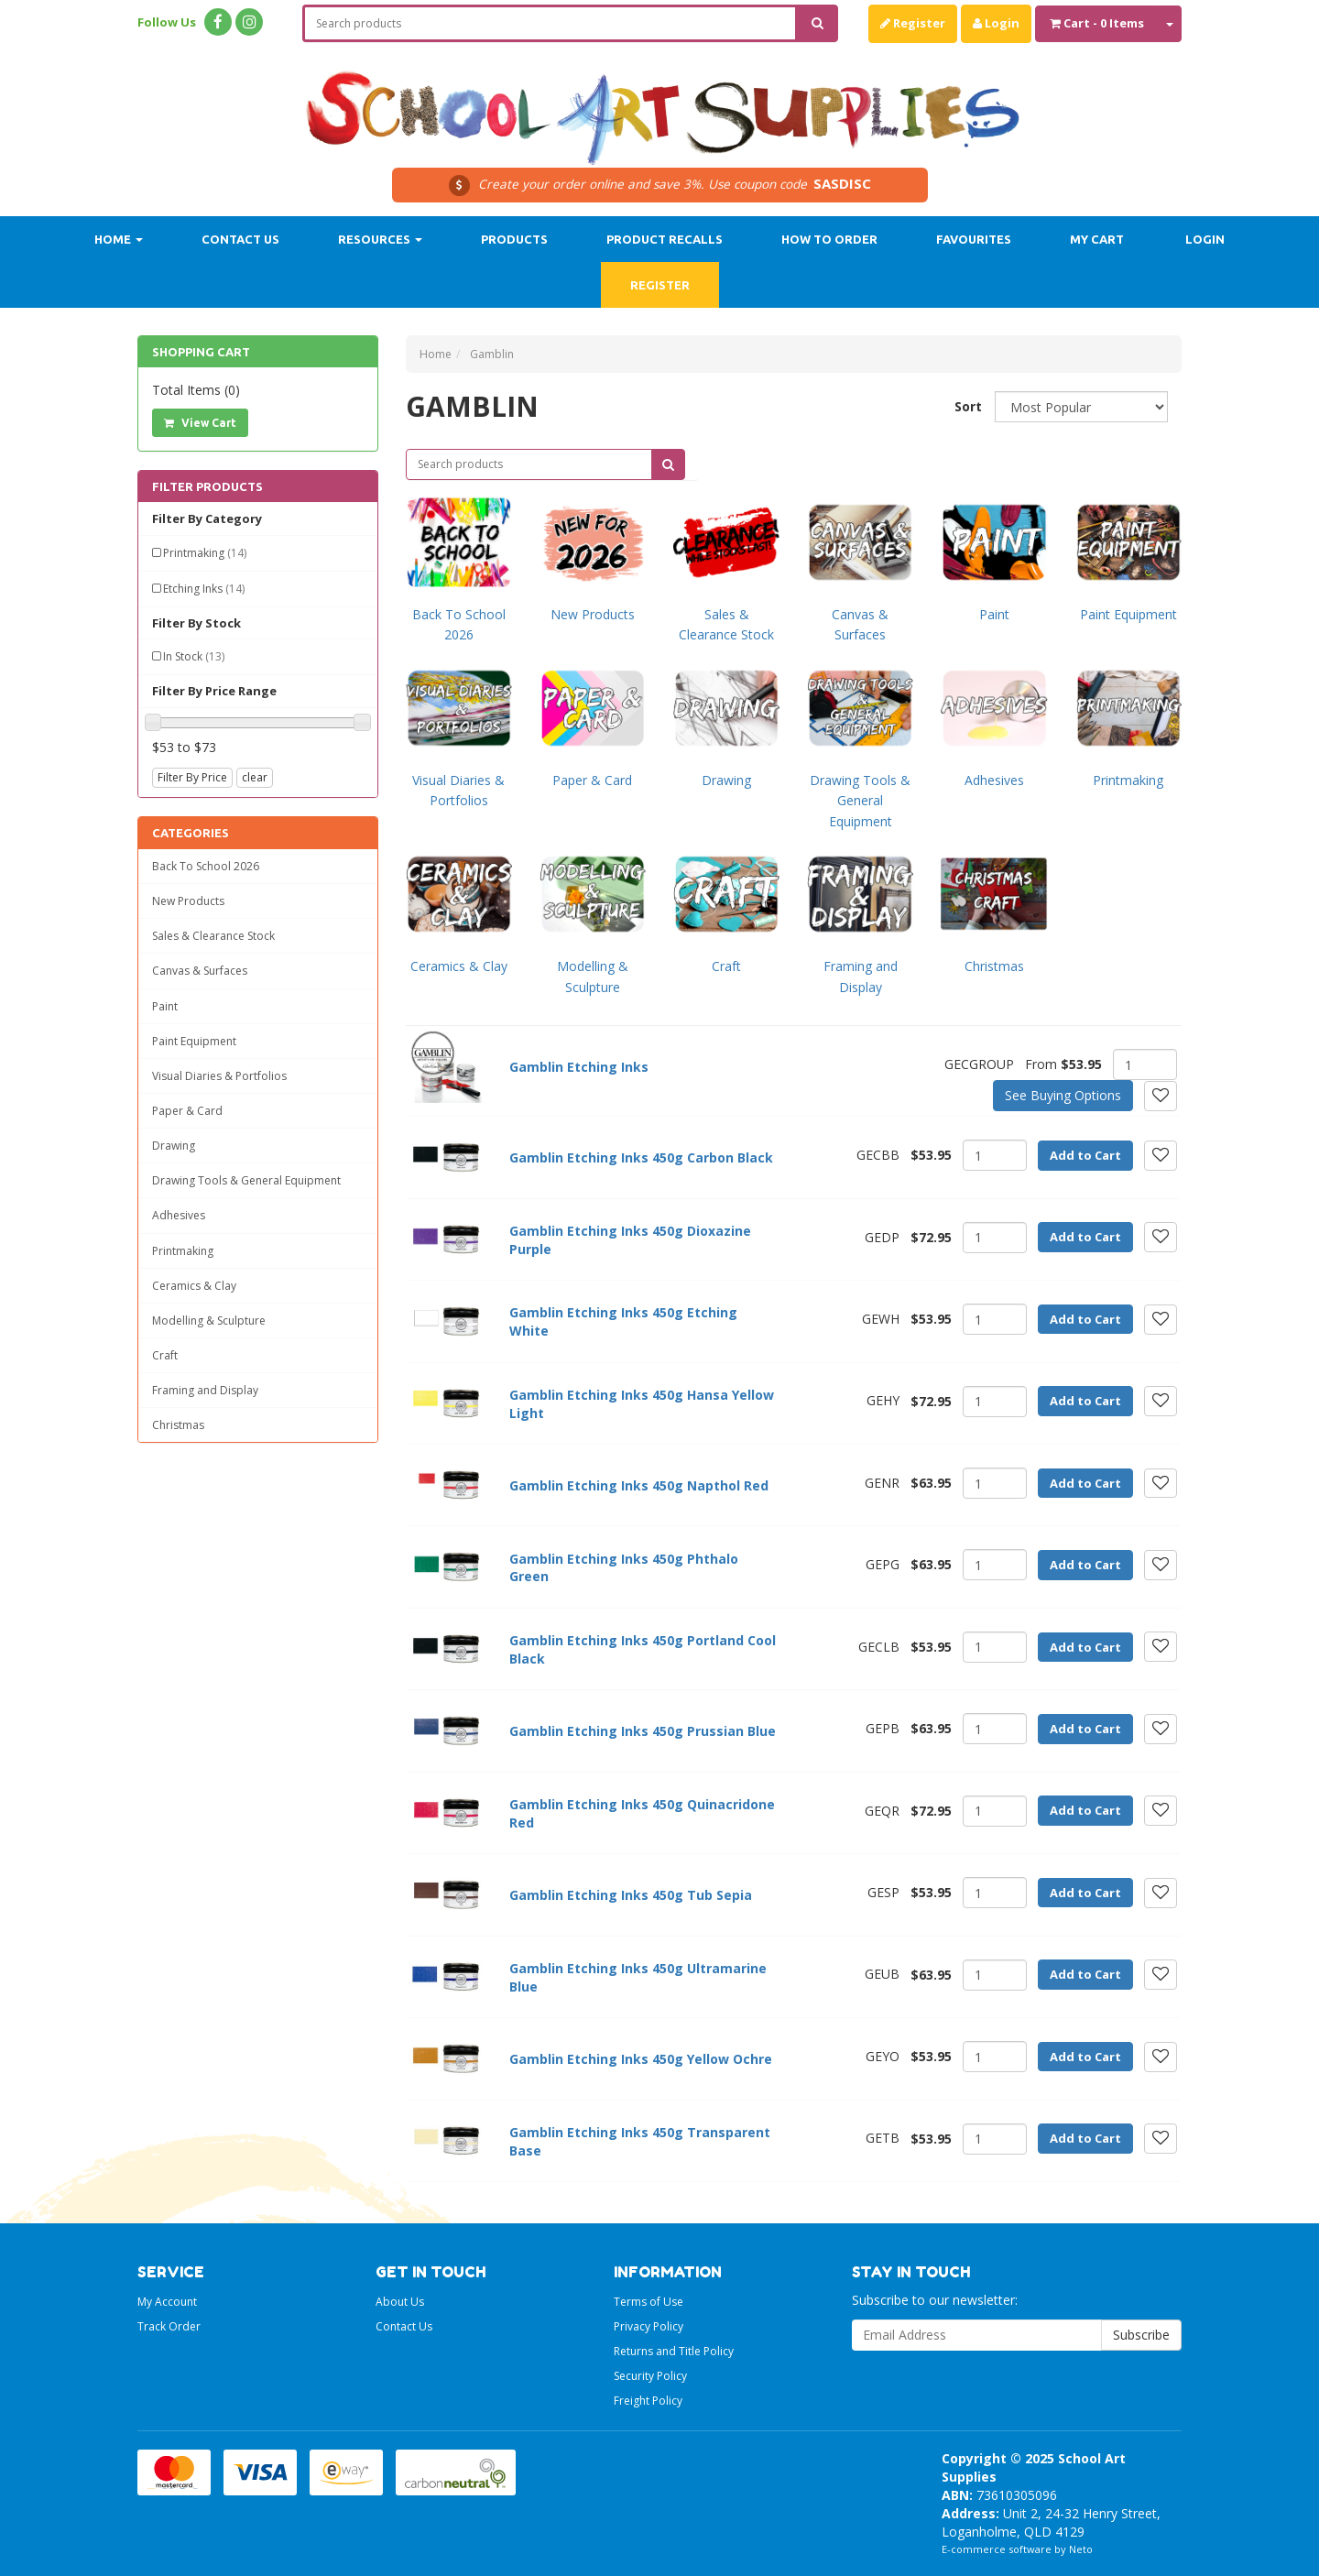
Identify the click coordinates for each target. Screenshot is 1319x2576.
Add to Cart (1085, 1155)
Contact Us (240, 239)
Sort (967, 406)
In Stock (193, 656)
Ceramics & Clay (194, 1285)
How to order (829, 239)
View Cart (200, 423)
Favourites (973, 239)
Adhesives (178, 1215)
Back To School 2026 (205, 866)
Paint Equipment (194, 1041)
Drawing (173, 1145)
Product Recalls (664, 239)
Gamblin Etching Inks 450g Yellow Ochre (640, 2059)
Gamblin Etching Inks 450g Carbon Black (641, 1157)
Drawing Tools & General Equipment (246, 1180)
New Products (188, 901)
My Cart (1097, 239)
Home (118, 239)
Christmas (178, 1425)
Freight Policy (648, 2400)
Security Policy (650, 2376)
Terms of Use (648, 2301)
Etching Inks (204, 588)
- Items (1097, 23)
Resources (380, 239)
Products (514, 239)
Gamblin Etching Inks (579, 1066)
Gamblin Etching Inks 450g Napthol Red (639, 1485)
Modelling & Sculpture (209, 1320)
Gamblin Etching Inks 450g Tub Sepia (630, 1895)
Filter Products (207, 486)
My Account (167, 2301)
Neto (1081, 2549)
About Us (400, 2301)
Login (996, 23)
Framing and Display (205, 1390)
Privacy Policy (648, 2326)
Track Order (169, 2326)
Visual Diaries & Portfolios (219, 1076)
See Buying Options (1063, 1095)
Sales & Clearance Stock (213, 936)
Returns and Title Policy (674, 2351)
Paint (165, 1006)
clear (254, 777)
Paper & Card (187, 1111)
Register (912, 23)
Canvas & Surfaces (199, 970)
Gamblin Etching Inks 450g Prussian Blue (642, 1731)
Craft (165, 1355)
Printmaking (204, 553)
